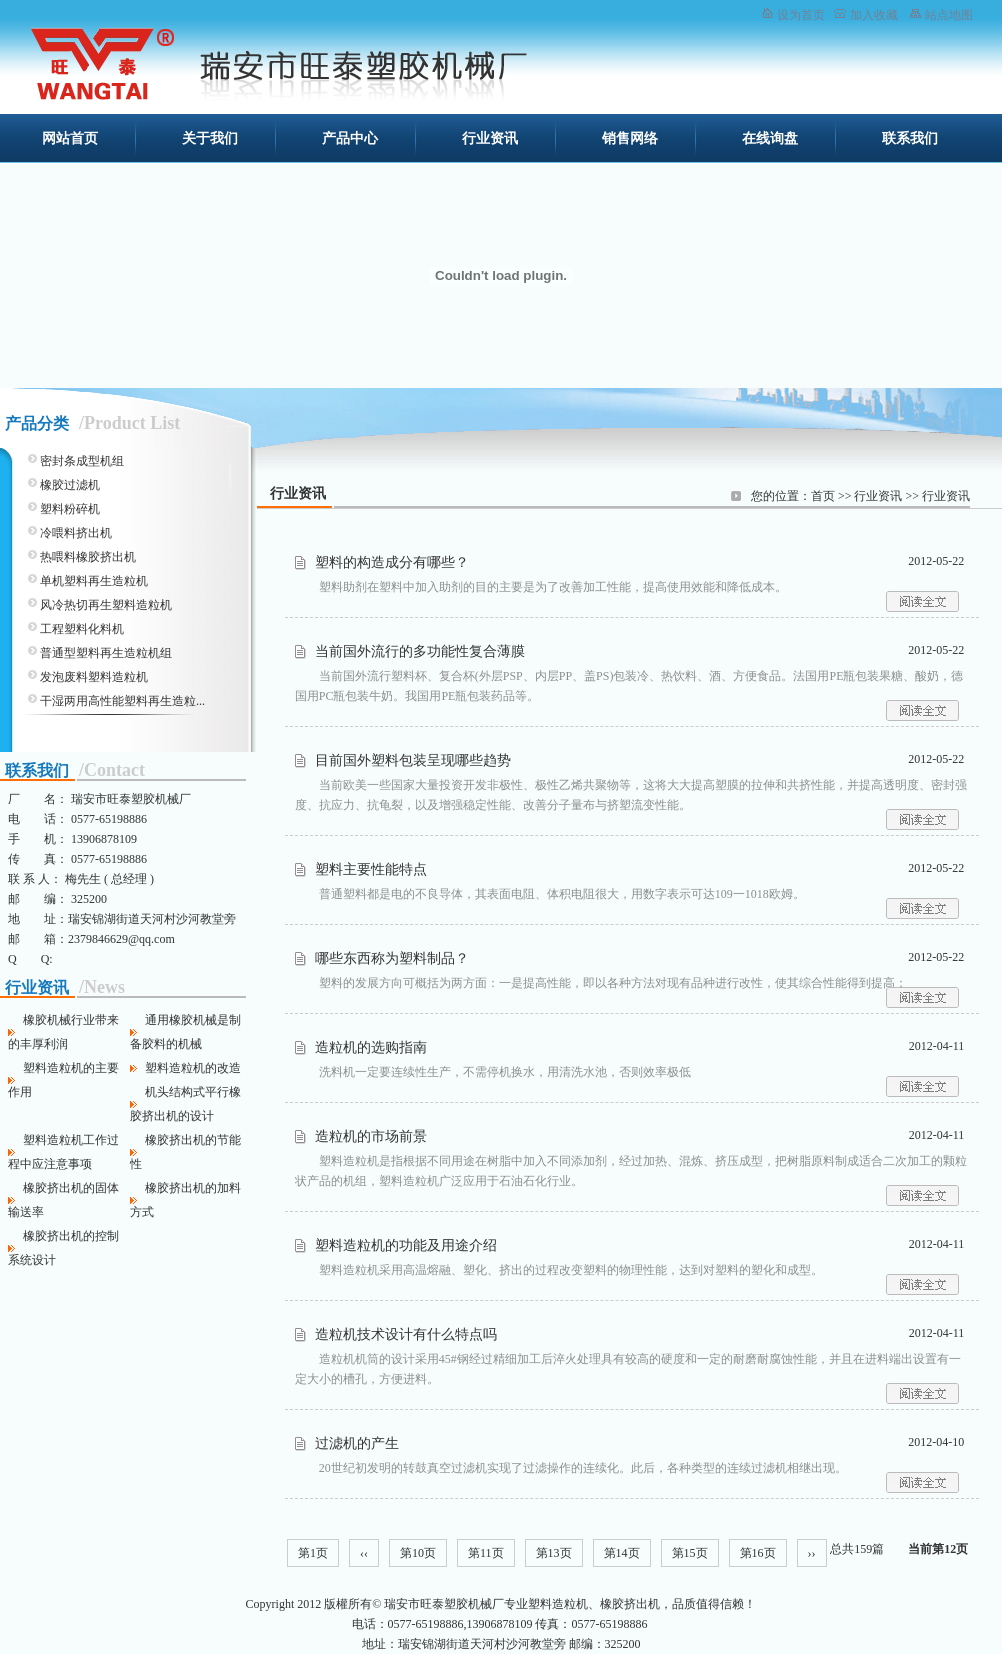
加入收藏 (874, 15)
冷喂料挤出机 (76, 533)
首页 (823, 496)
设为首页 (801, 15)
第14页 (622, 1553)
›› (812, 1553)
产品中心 (350, 138)
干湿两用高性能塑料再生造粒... (122, 701)
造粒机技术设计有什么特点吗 (406, 1334)
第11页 (486, 1553)
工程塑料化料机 (82, 629)
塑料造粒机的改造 (193, 1068)
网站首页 (70, 138)
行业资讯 (490, 138)
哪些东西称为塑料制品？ (392, 958)
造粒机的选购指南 (371, 1047)
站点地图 (949, 15)
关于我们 (210, 138)
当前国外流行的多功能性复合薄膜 (420, 651)
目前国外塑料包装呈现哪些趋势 (413, 760)
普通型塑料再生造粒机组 (106, 653)
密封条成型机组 (82, 461)
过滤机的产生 (357, 1443)
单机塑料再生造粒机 (94, 581)
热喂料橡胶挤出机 (88, 557)
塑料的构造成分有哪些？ (392, 562)
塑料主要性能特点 (371, 869)
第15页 (690, 1553)
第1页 (313, 1553)
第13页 (554, 1553)
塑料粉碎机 (70, 509)
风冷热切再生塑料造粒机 (106, 605)
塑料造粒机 (558, 1604)
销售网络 (630, 138)
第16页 (758, 1553)
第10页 (418, 1553)
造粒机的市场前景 (371, 1136)
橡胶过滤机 (70, 485)
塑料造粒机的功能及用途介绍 (406, 1245)
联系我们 (910, 138)
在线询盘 (770, 138)
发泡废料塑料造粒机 (94, 677)
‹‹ (364, 1553)
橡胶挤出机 (630, 1604)
